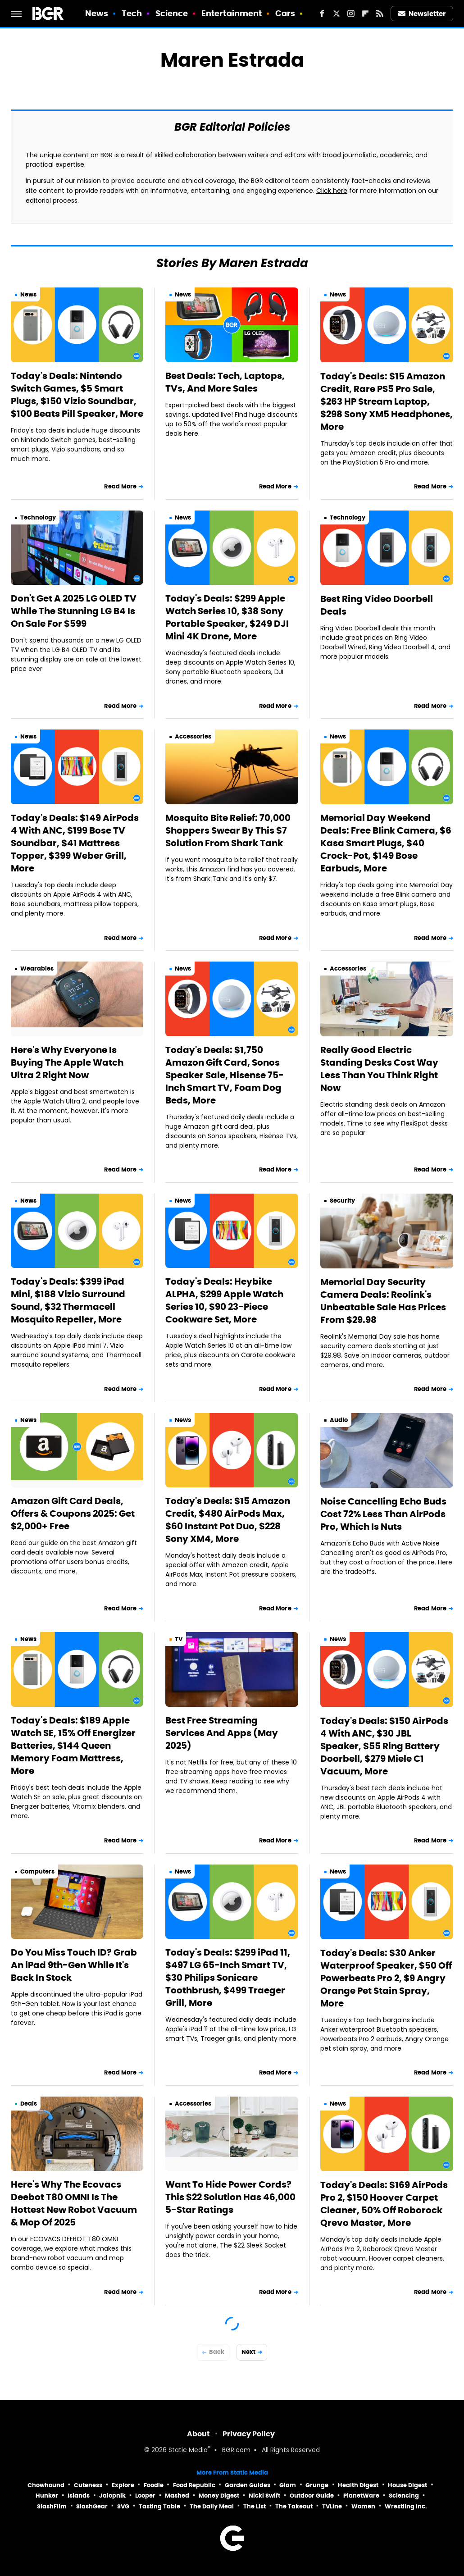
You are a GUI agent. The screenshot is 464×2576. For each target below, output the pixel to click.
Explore (123, 2485)
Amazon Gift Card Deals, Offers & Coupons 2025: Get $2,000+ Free (73, 1513)
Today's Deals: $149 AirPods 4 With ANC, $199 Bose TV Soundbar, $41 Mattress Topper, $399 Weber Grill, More (75, 843)
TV (178, 1639)
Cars (285, 13)
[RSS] (379, 13)
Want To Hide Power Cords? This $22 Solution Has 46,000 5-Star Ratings (230, 2197)
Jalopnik (112, 2495)
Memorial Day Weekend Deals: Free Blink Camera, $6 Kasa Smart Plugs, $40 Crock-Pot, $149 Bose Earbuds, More (385, 843)
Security (342, 1200)
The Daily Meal (212, 2506)
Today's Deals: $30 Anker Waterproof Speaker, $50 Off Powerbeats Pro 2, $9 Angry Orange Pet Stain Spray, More (386, 1978)
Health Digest (358, 2485)
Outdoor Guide (312, 2495)
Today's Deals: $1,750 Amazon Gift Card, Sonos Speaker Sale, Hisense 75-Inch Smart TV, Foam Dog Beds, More (224, 1075)
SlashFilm (52, 2506)
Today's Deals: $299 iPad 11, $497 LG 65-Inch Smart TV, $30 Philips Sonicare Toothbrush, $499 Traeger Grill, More (227, 1978)
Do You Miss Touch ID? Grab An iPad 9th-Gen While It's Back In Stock (74, 1965)
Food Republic (194, 2485)
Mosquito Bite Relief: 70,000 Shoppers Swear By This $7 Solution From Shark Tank (228, 830)
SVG (123, 2506)
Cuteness (88, 2485)
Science (171, 13)
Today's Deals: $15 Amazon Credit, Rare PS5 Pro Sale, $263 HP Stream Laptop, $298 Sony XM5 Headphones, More (386, 401)
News (96, 13)
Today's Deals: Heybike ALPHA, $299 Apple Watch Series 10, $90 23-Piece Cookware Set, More (224, 1300)
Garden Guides (247, 2485)
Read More (120, 486)
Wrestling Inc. (406, 2506)
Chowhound (45, 2485)
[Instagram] (351, 13)
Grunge (316, 2485)
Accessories (193, 736)
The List (254, 2506)
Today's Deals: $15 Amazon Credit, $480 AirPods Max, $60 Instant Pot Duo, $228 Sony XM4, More (227, 1520)
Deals (28, 2103)
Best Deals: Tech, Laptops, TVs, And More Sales (225, 382)
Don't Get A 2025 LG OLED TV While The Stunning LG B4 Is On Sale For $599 (73, 611)
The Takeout (294, 2506)
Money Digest (219, 2495)
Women (363, 2506)
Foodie (154, 2485)
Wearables (37, 968)
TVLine (332, 2506)
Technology (38, 517)
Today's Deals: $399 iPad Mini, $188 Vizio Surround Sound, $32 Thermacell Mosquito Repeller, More (68, 1300)
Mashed (177, 2495)
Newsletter (422, 13)
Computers (37, 1871)
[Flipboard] (365, 13)
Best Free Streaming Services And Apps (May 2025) (221, 1732)
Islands (79, 2495)
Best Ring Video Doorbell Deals (376, 605)
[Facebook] (322, 13)
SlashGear (92, 2506)
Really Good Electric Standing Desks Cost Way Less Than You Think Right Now (379, 1069)
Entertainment (231, 13)
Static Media (188, 2450)
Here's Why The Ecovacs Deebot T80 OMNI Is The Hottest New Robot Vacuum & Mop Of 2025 (74, 2203)
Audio (339, 1420)
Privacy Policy (249, 2434)
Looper (145, 2495)
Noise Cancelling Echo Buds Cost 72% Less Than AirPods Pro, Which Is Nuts (383, 1513)
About (198, 2434)
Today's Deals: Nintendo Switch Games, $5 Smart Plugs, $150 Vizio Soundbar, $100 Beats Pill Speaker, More (77, 394)
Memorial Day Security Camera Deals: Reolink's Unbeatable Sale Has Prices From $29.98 (383, 1301)
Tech (132, 13)
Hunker (47, 2495)
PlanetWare (361, 2495)
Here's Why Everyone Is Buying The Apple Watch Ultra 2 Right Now (67, 1062)
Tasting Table (159, 2506)
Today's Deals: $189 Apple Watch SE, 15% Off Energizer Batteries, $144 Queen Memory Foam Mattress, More (73, 1745)
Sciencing (404, 2495)
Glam (287, 2485)
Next (248, 2352)
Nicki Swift (264, 2495)
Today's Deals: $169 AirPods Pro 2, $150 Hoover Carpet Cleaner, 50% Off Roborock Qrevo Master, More (384, 2204)
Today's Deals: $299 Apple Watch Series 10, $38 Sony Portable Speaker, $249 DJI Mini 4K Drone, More (227, 617)
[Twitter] (336, 13)
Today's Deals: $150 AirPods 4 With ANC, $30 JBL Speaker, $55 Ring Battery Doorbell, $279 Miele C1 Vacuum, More (384, 1746)
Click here (331, 191)
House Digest (407, 2485)
